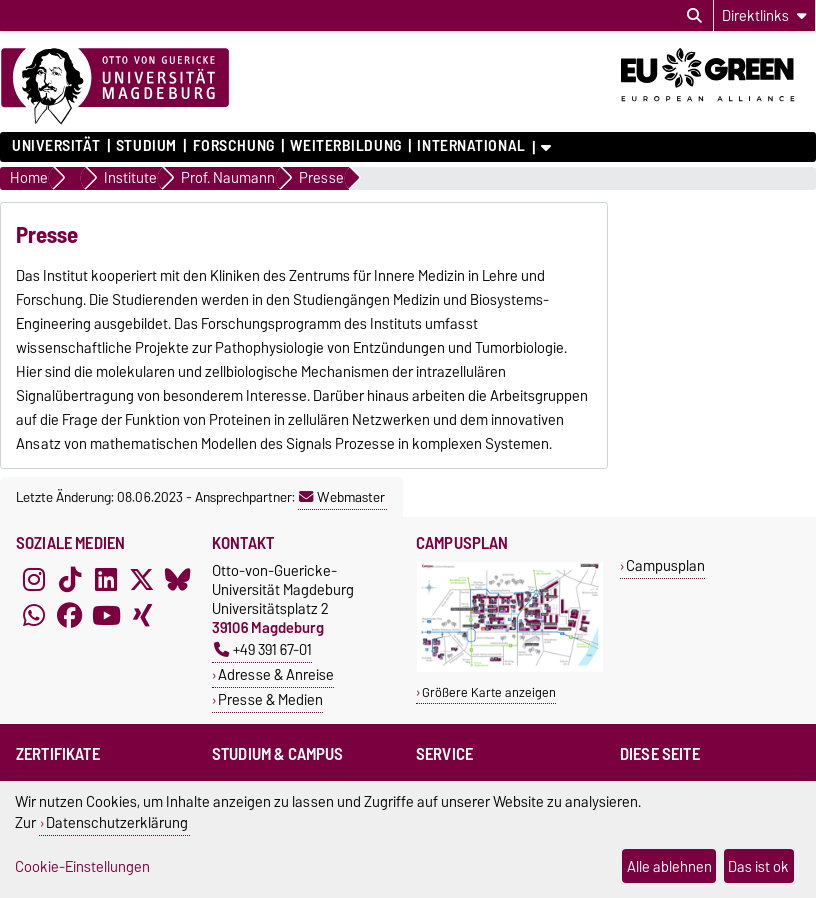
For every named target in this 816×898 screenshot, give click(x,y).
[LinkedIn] (106, 579)
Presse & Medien (270, 699)
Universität (56, 146)
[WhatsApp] (34, 615)
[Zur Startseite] (115, 87)
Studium (146, 146)
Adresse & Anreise (276, 674)
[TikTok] (70, 579)
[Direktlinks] (764, 15)
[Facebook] (70, 615)
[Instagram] (34, 579)
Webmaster (342, 497)
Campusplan (665, 565)
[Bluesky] (178, 579)
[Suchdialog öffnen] (694, 16)
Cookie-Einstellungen (82, 866)
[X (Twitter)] (142, 579)
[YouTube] (106, 615)
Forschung (234, 146)
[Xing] (142, 615)
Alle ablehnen (669, 866)
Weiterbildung (345, 146)
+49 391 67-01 (263, 649)
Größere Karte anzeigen (489, 692)
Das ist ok (758, 866)
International (471, 146)
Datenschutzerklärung (117, 822)
